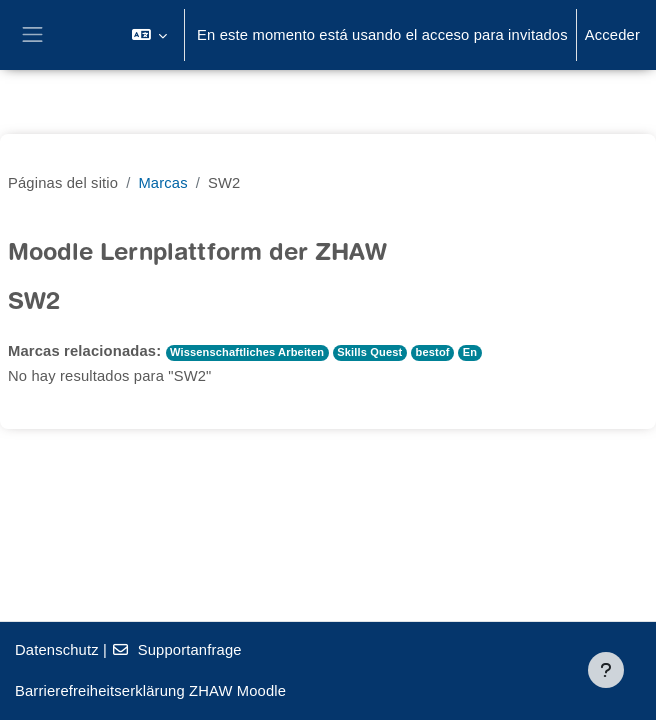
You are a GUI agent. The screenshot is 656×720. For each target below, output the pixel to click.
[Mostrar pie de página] (606, 670)
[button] (149, 35)
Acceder (612, 35)
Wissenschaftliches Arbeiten (247, 352)
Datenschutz (57, 650)
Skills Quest (369, 352)
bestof (433, 352)
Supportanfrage (176, 650)
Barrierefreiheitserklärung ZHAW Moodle (150, 691)
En (470, 352)
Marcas (162, 183)
